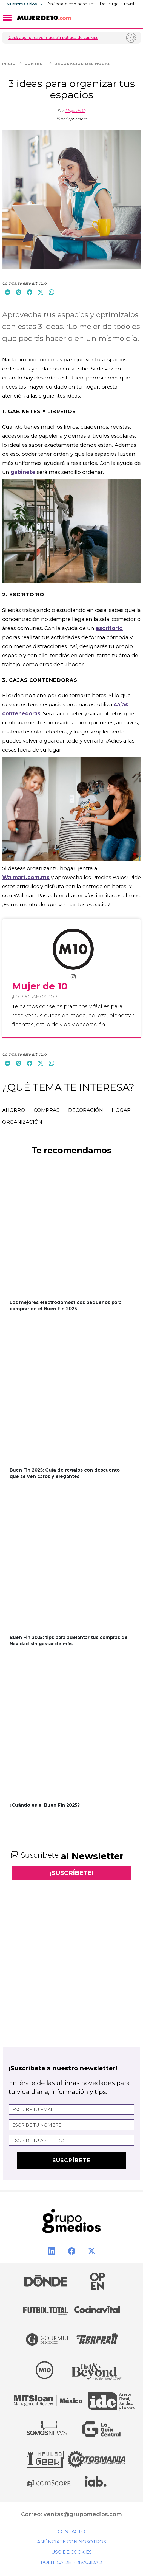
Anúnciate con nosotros (71, 3)
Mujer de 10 (75, 110)
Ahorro (13, 1110)
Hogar (121, 1110)
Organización (22, 1122)
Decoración (85, 1110)
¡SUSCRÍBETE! (71, 1873)
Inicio (12, 63)
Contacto (71, 2531)
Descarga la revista (118, 3)
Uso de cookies (71, 2552)
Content (38, 63)
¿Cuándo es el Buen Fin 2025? (45, 1805)
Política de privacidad (71, 2562)
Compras (46, 1110)
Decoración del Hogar (82, 63)
